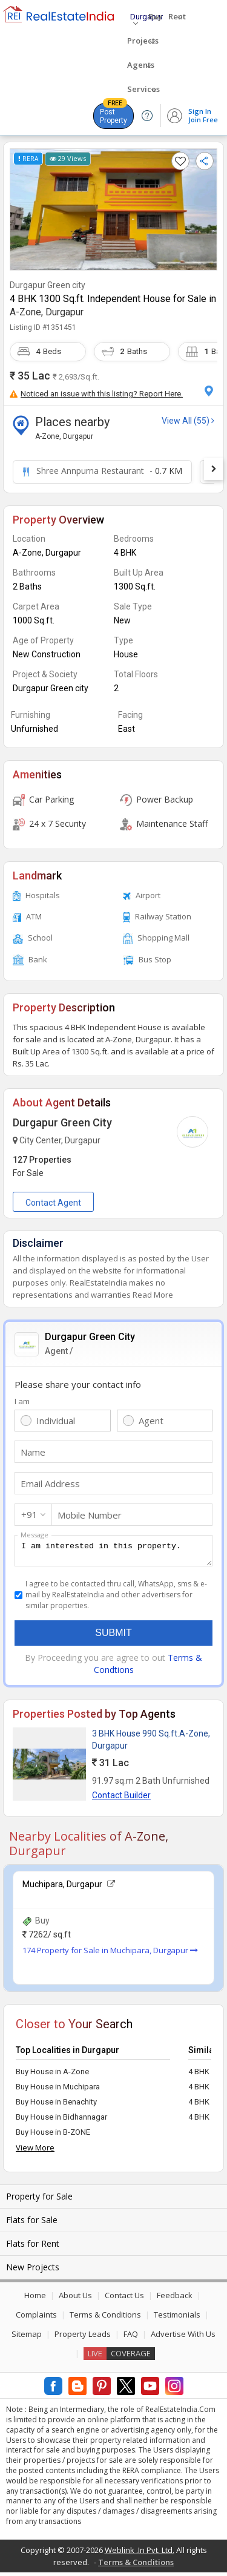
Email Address (50, 1483)
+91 (29, 1514)
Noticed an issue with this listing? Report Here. (96, 393)
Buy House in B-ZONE (53, 2135)
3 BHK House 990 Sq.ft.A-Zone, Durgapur (151, 1743)
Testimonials (177, 2318)
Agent (151, 1420)
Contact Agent (53, 1203)
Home (35, 2298)
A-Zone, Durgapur (47, 312)
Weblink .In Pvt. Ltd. (139, 2553)
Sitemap (27, 2337)
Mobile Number (90, 1515)
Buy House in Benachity (56, 2105)
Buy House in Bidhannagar (61, 2120)
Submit (113, 1636)
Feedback (174, 2298)
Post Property (113, 114)
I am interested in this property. (113, 1552)
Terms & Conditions (105, 2318)
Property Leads (82, 2337)
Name (33, 1452)
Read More (153, 1294)
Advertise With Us (183, 2337)
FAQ (130, 2337)
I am (22, 1401)
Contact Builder (121, 1799)
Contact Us (124, 2298)
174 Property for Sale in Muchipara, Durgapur (110, 1953)
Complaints (36, 2318)
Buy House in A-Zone (52, 2075)
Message (34, 1534)
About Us (75, 2298)
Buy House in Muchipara (58, 2090)
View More (35, 2151)
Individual (55, 1420)
